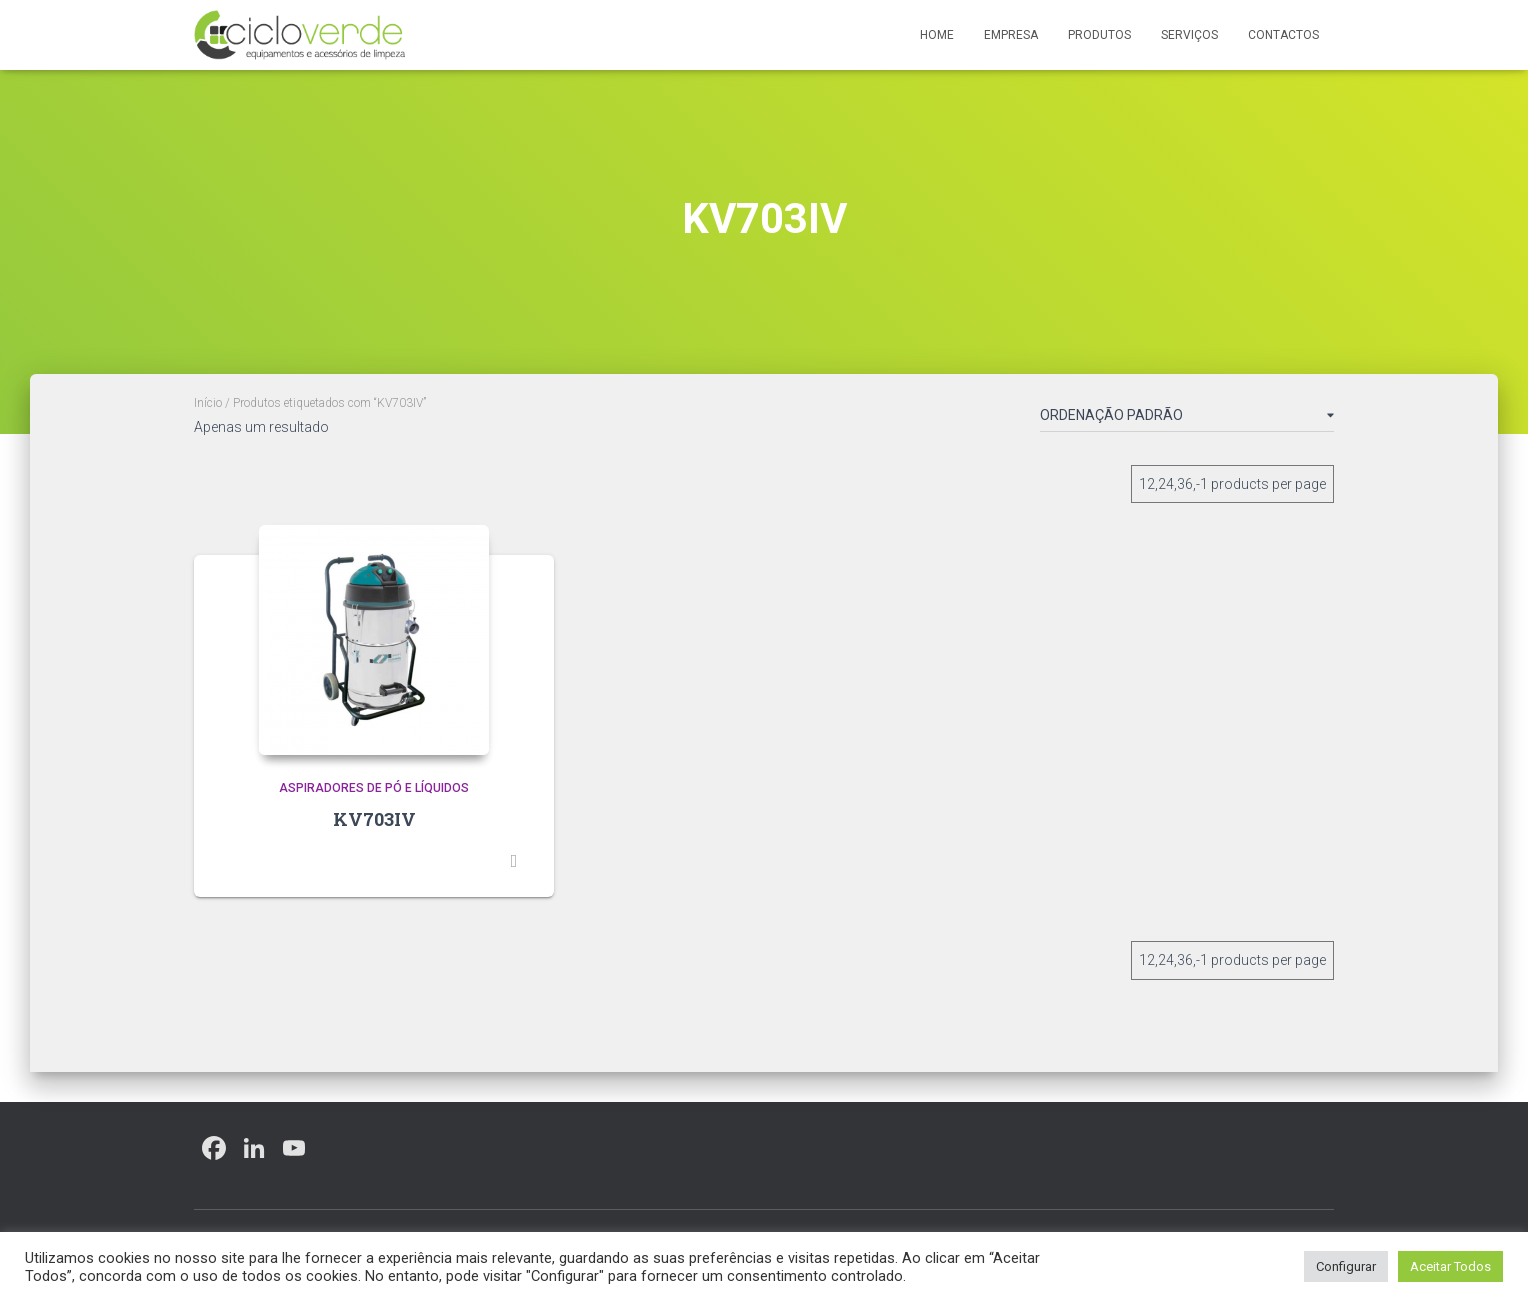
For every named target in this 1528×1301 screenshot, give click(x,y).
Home (937, 35)
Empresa (1011, 35)
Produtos (1099, 35)
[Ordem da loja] (1187, 419)
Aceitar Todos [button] (1450, 1266)
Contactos (1283, 35)
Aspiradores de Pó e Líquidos (374, 788)
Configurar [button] (1346, 1266)
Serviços (1189, 35)
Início (208, 403)
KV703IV (374, 819)
